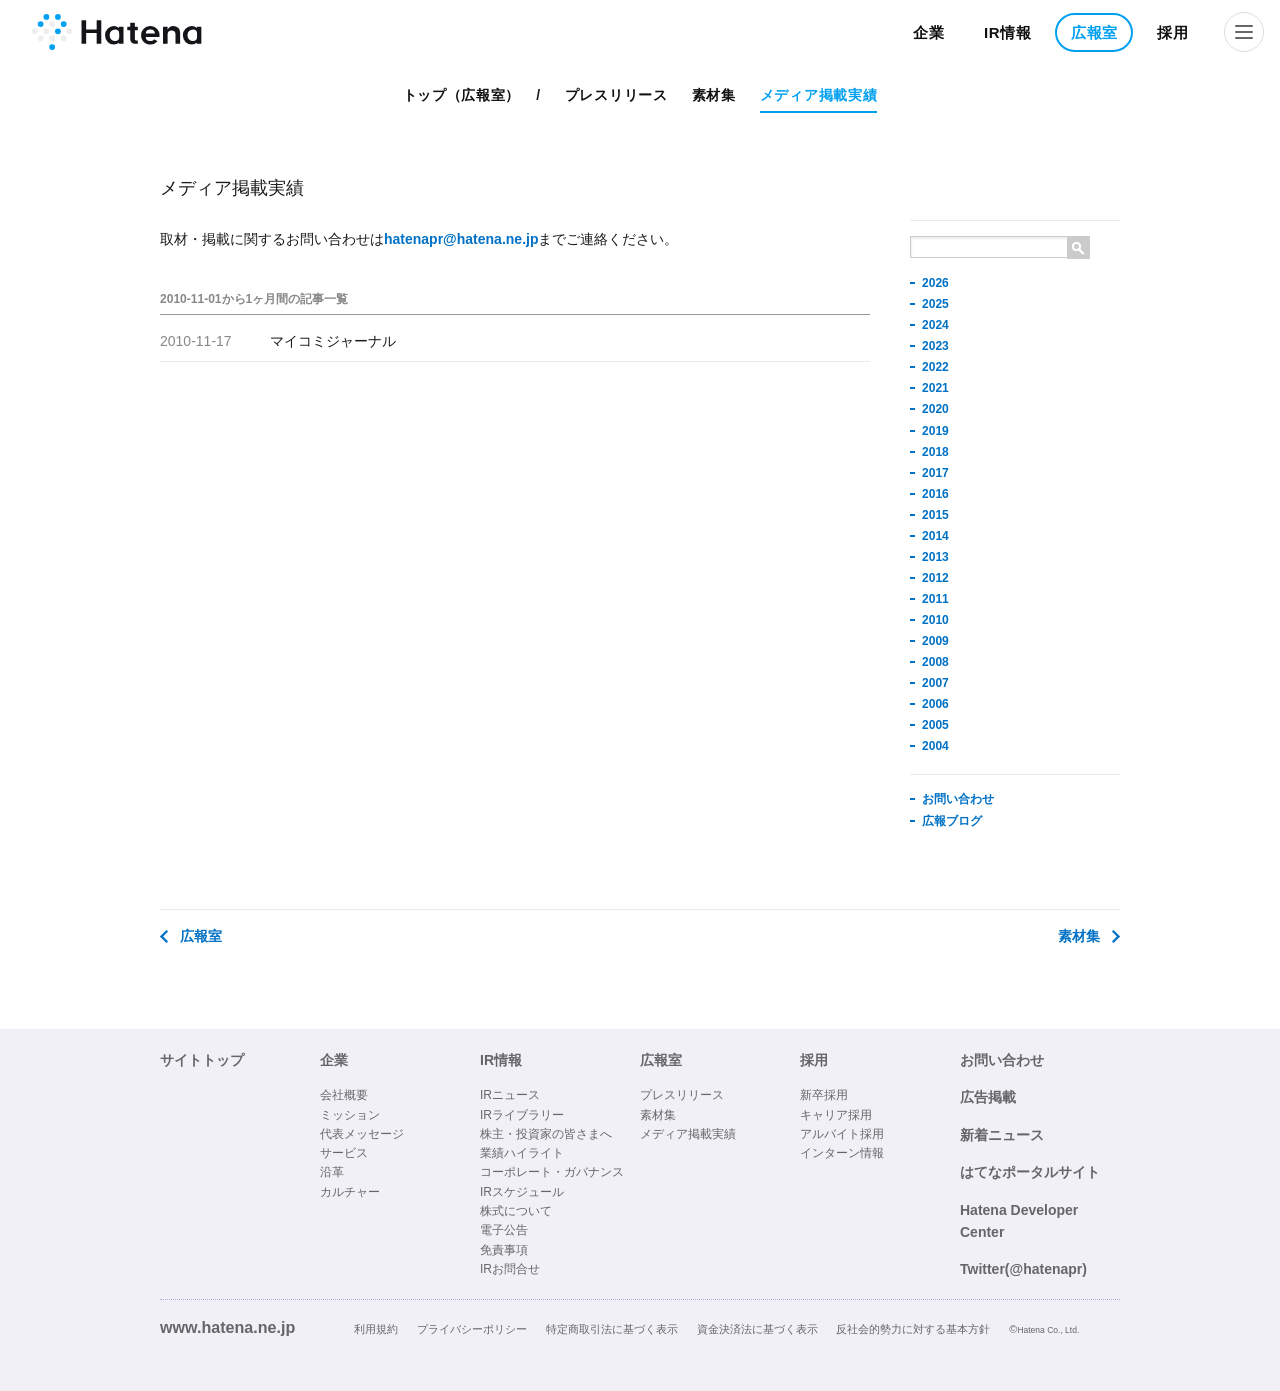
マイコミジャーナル (333, 341)
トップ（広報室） (462, 95)
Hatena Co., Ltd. (1048, 1330)
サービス (344, 1153)
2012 (935, 578)
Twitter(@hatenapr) (1023, 1269)
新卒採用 (824, 1095)
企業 (928, 32)
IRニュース (510, 1095)
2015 (935, 515)
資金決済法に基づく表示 (757, 1329)
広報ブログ (952, 821)
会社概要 (344, 1095)
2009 (935, 641)
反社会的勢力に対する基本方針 (913, 1329)
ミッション (350, 1115)
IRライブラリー (522, 1115)
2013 (935, 557)
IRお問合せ (510, 1269)
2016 (935, 494)
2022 (935, 367)
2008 (935, 662)
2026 (935, 283)
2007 (935, 683)
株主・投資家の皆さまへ (546, 1134)
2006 (935, 704)
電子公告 (504, 1230)
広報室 (1094, 32)
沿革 (332, 1172)
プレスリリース (616, 95)
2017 (935, 473)
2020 (935, 409)
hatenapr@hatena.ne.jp (461, 239)
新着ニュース (1002, 1135)
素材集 (714, 95)
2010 (935, 620)
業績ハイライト (522, 1153)
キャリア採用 (836, 1115)
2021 (935, 388)
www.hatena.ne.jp (227, 1327)
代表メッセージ (362, 1134)
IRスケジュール (522, 1192)
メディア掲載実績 (819, 95)
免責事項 (504, 1250)
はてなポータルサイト (1030, 1172)
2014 (935, 536)
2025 (935, 304)
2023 (935, 346)
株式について (516, 1211)
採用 (1172, 32)
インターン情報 (842, 1153)
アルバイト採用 (842, 1134)
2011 (935, 599)
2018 (935, 452)
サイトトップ (202, 1060)
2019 (935, 431)
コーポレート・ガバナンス (552, 1172)
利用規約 (376, 1329)
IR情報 (1008, 32)
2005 (935, 725)
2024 (935, 325)
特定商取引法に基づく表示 (612, 1329)
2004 (935, 746)
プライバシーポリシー (472, 1329)
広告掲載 (988, 1097)
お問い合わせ (958, 799)
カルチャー (350, 1192)
